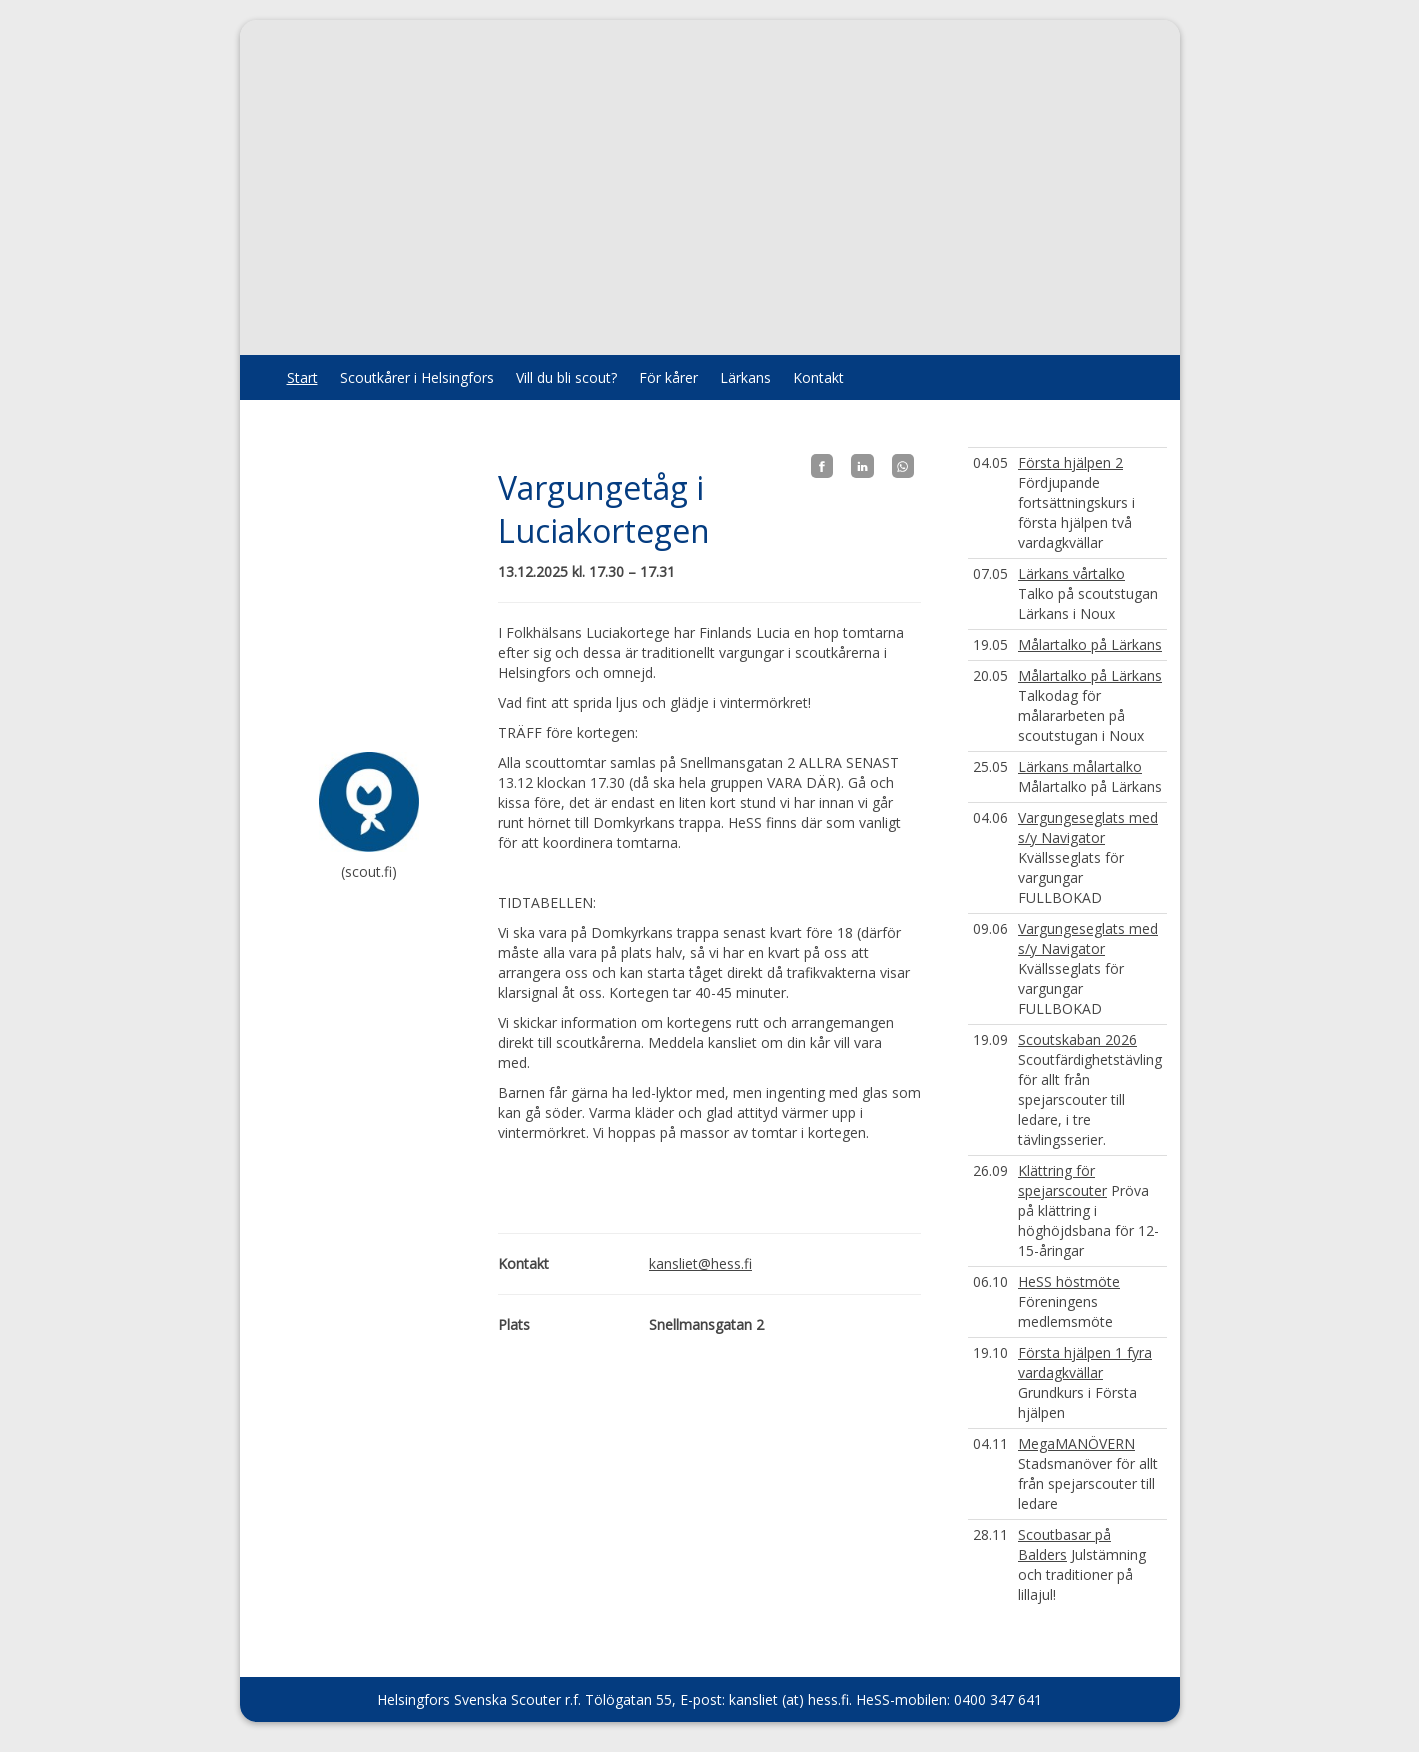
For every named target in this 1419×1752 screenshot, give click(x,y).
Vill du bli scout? (566, 377)
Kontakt (818, 377)
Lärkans (745, 377)
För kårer (668, 377)
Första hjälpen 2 (1070, 462)
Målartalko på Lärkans (1090, 644)
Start (302, 377)
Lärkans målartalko (1080, 766)
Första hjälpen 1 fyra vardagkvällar (1085, 1362)
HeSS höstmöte (1069, 1281)
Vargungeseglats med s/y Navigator (1088, 827)
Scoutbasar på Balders (1064, 1544)
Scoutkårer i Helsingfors (417, 377)
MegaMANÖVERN (1076, 1443)
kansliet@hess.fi (700, 1263)
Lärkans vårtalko (1071, 573)
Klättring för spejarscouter (1062, 1180)
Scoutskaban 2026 (1077, 1039)
